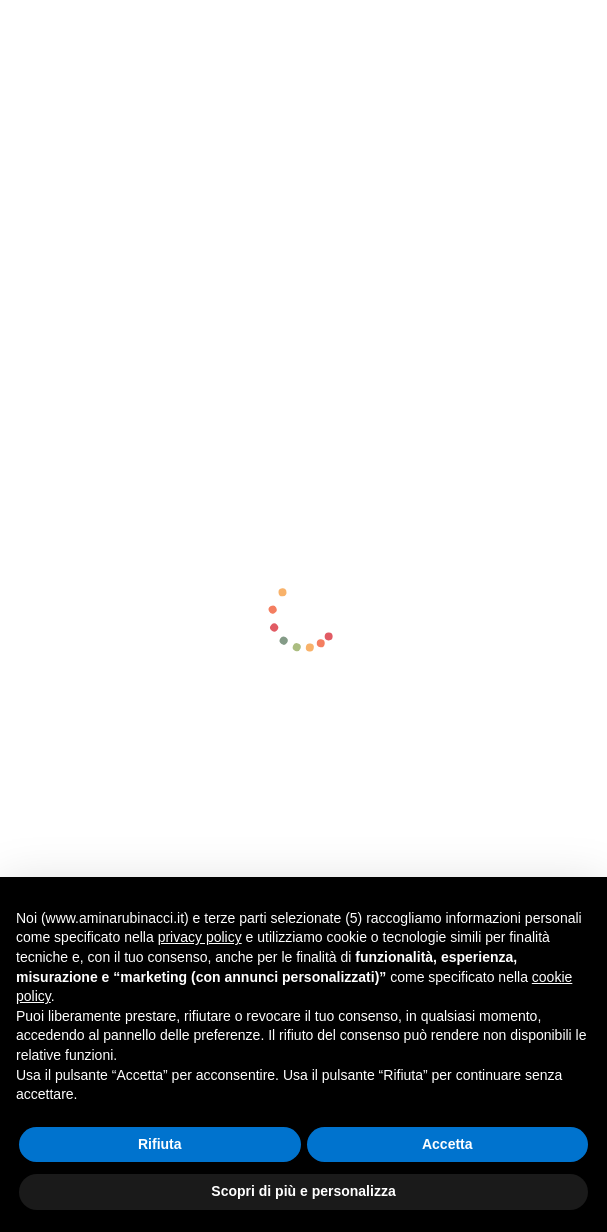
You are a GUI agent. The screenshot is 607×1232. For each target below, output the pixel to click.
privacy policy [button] (200, 937)
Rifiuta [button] (160, 1144)
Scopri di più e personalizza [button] (303, 1191)
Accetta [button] (447, 1144)
